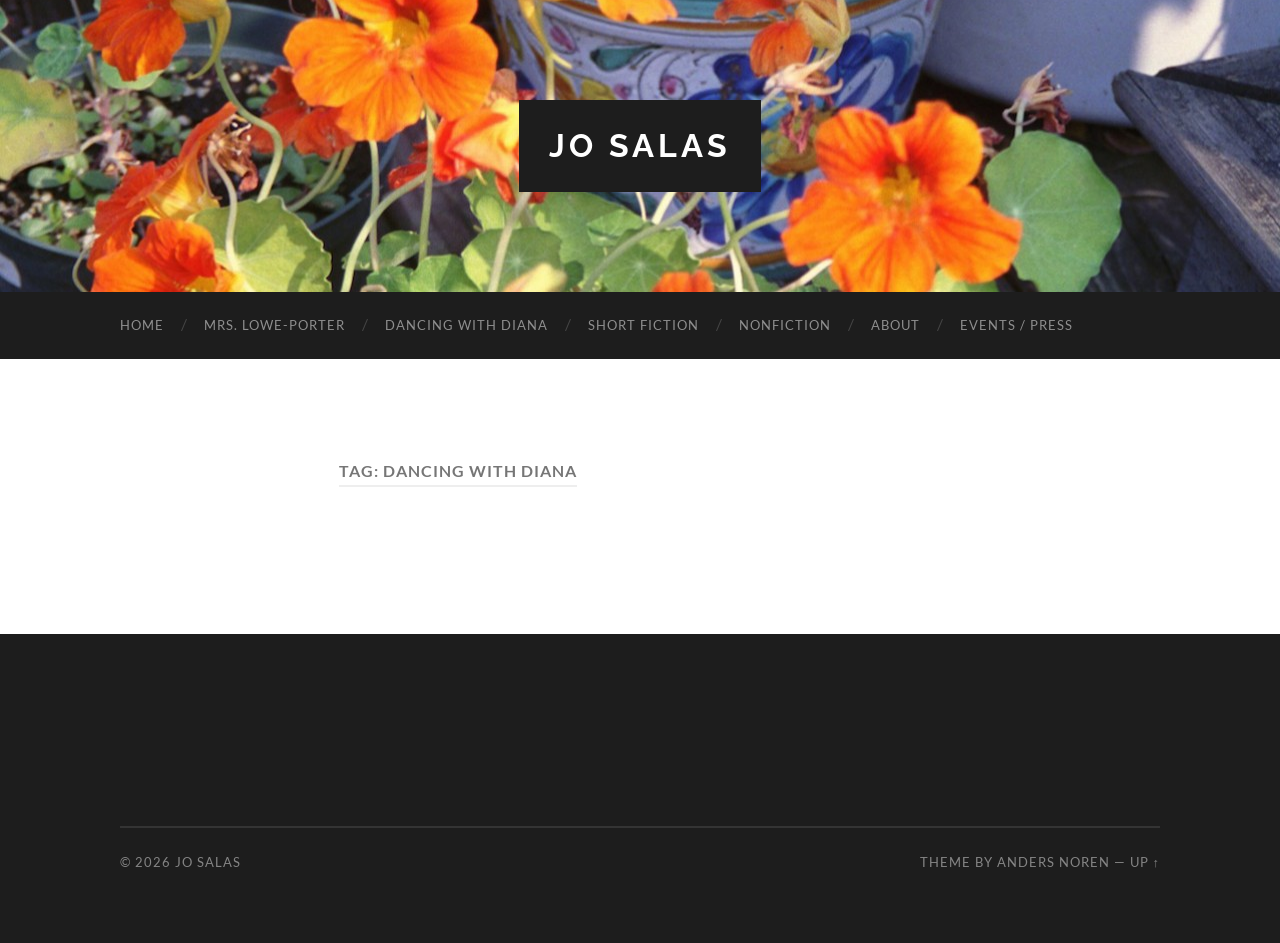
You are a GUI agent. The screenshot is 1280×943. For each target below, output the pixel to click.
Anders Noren (1053, 862)
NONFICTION (785, 325)
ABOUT (895, 325)
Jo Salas (640, 145)
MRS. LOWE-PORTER (274, 325)
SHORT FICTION (643, 325)
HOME (142, 325)
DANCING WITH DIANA (466, 325)
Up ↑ (1145, 862)
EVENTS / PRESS (1016, 325)
